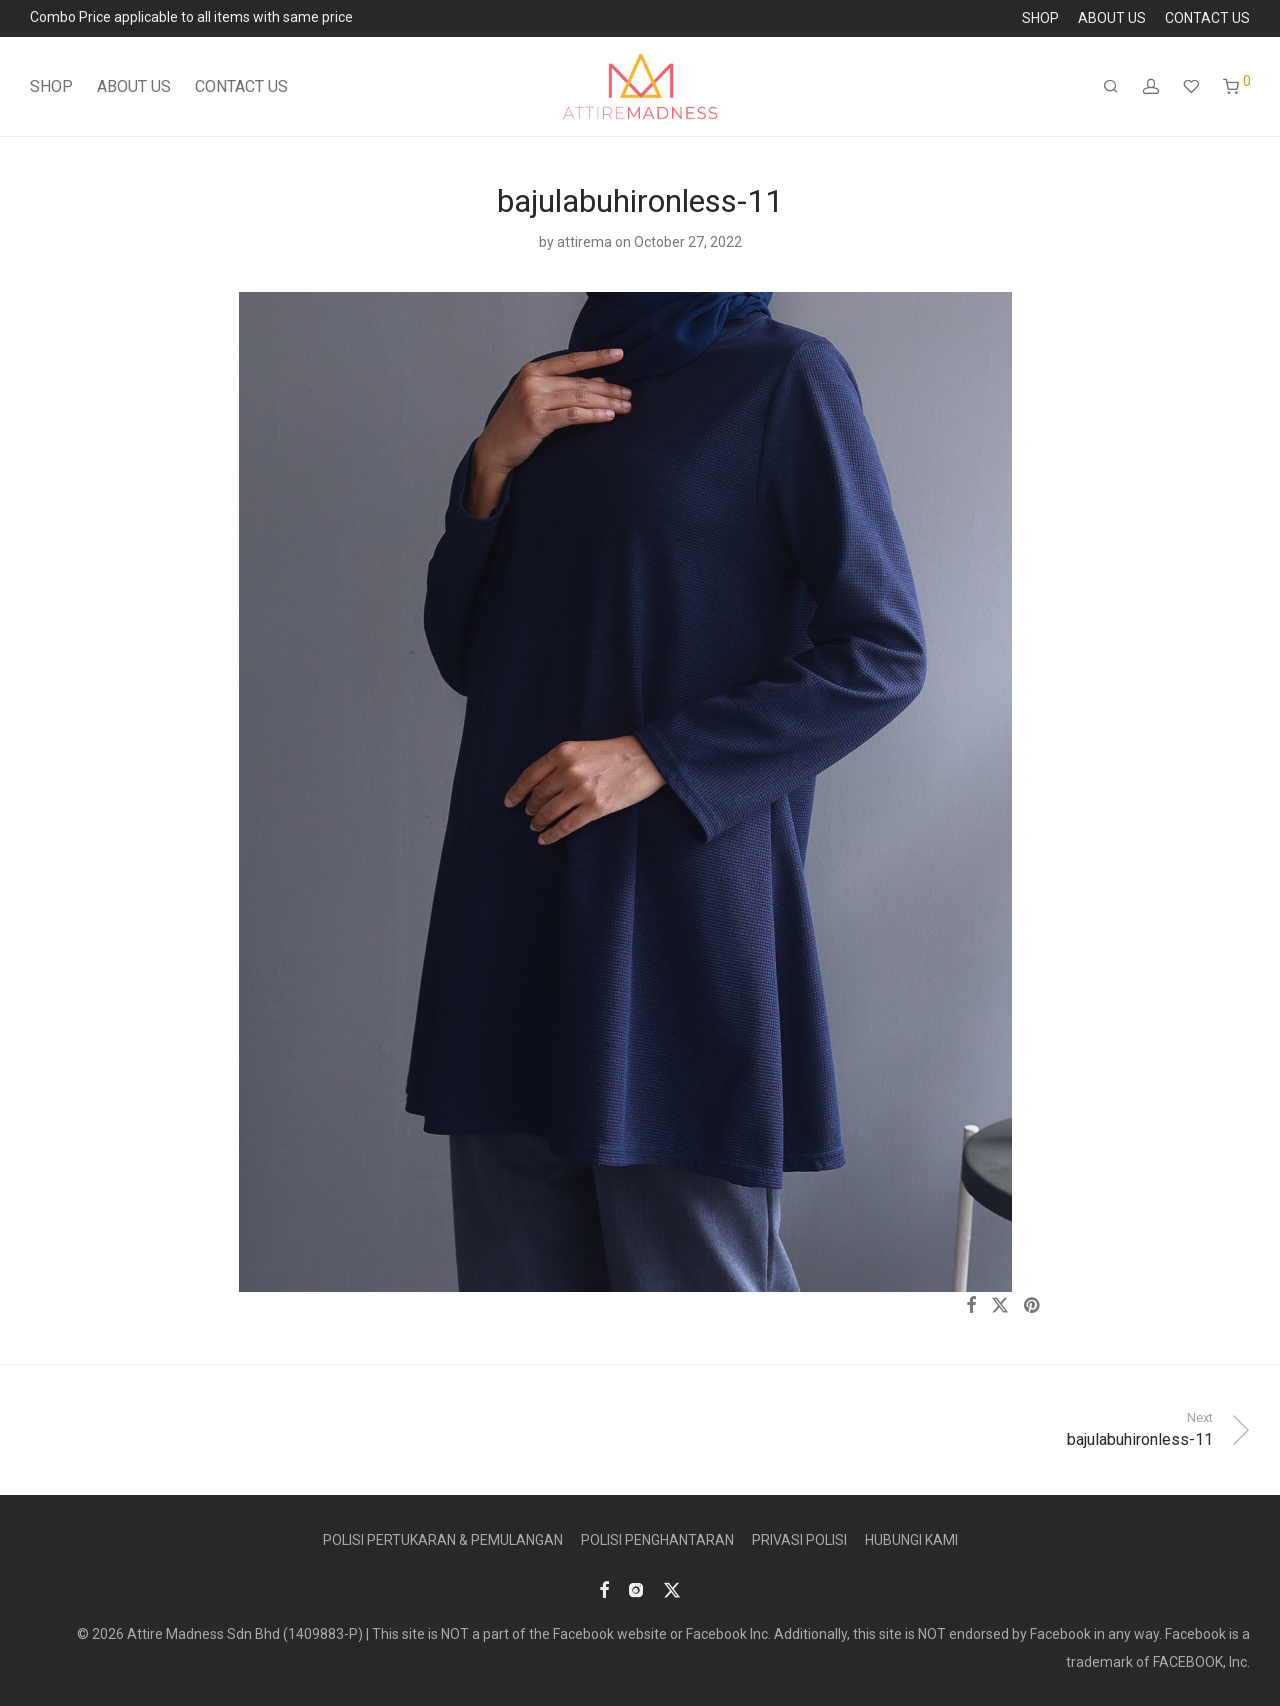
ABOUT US (1112, 18)
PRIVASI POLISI (799, 1540)
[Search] (1111, 87)
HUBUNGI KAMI (911, 1540)
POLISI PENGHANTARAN (657, 1540)
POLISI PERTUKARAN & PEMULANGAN (443, 1540)
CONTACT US (1207, 18)
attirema (584, 242)
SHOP (1040, 18)
